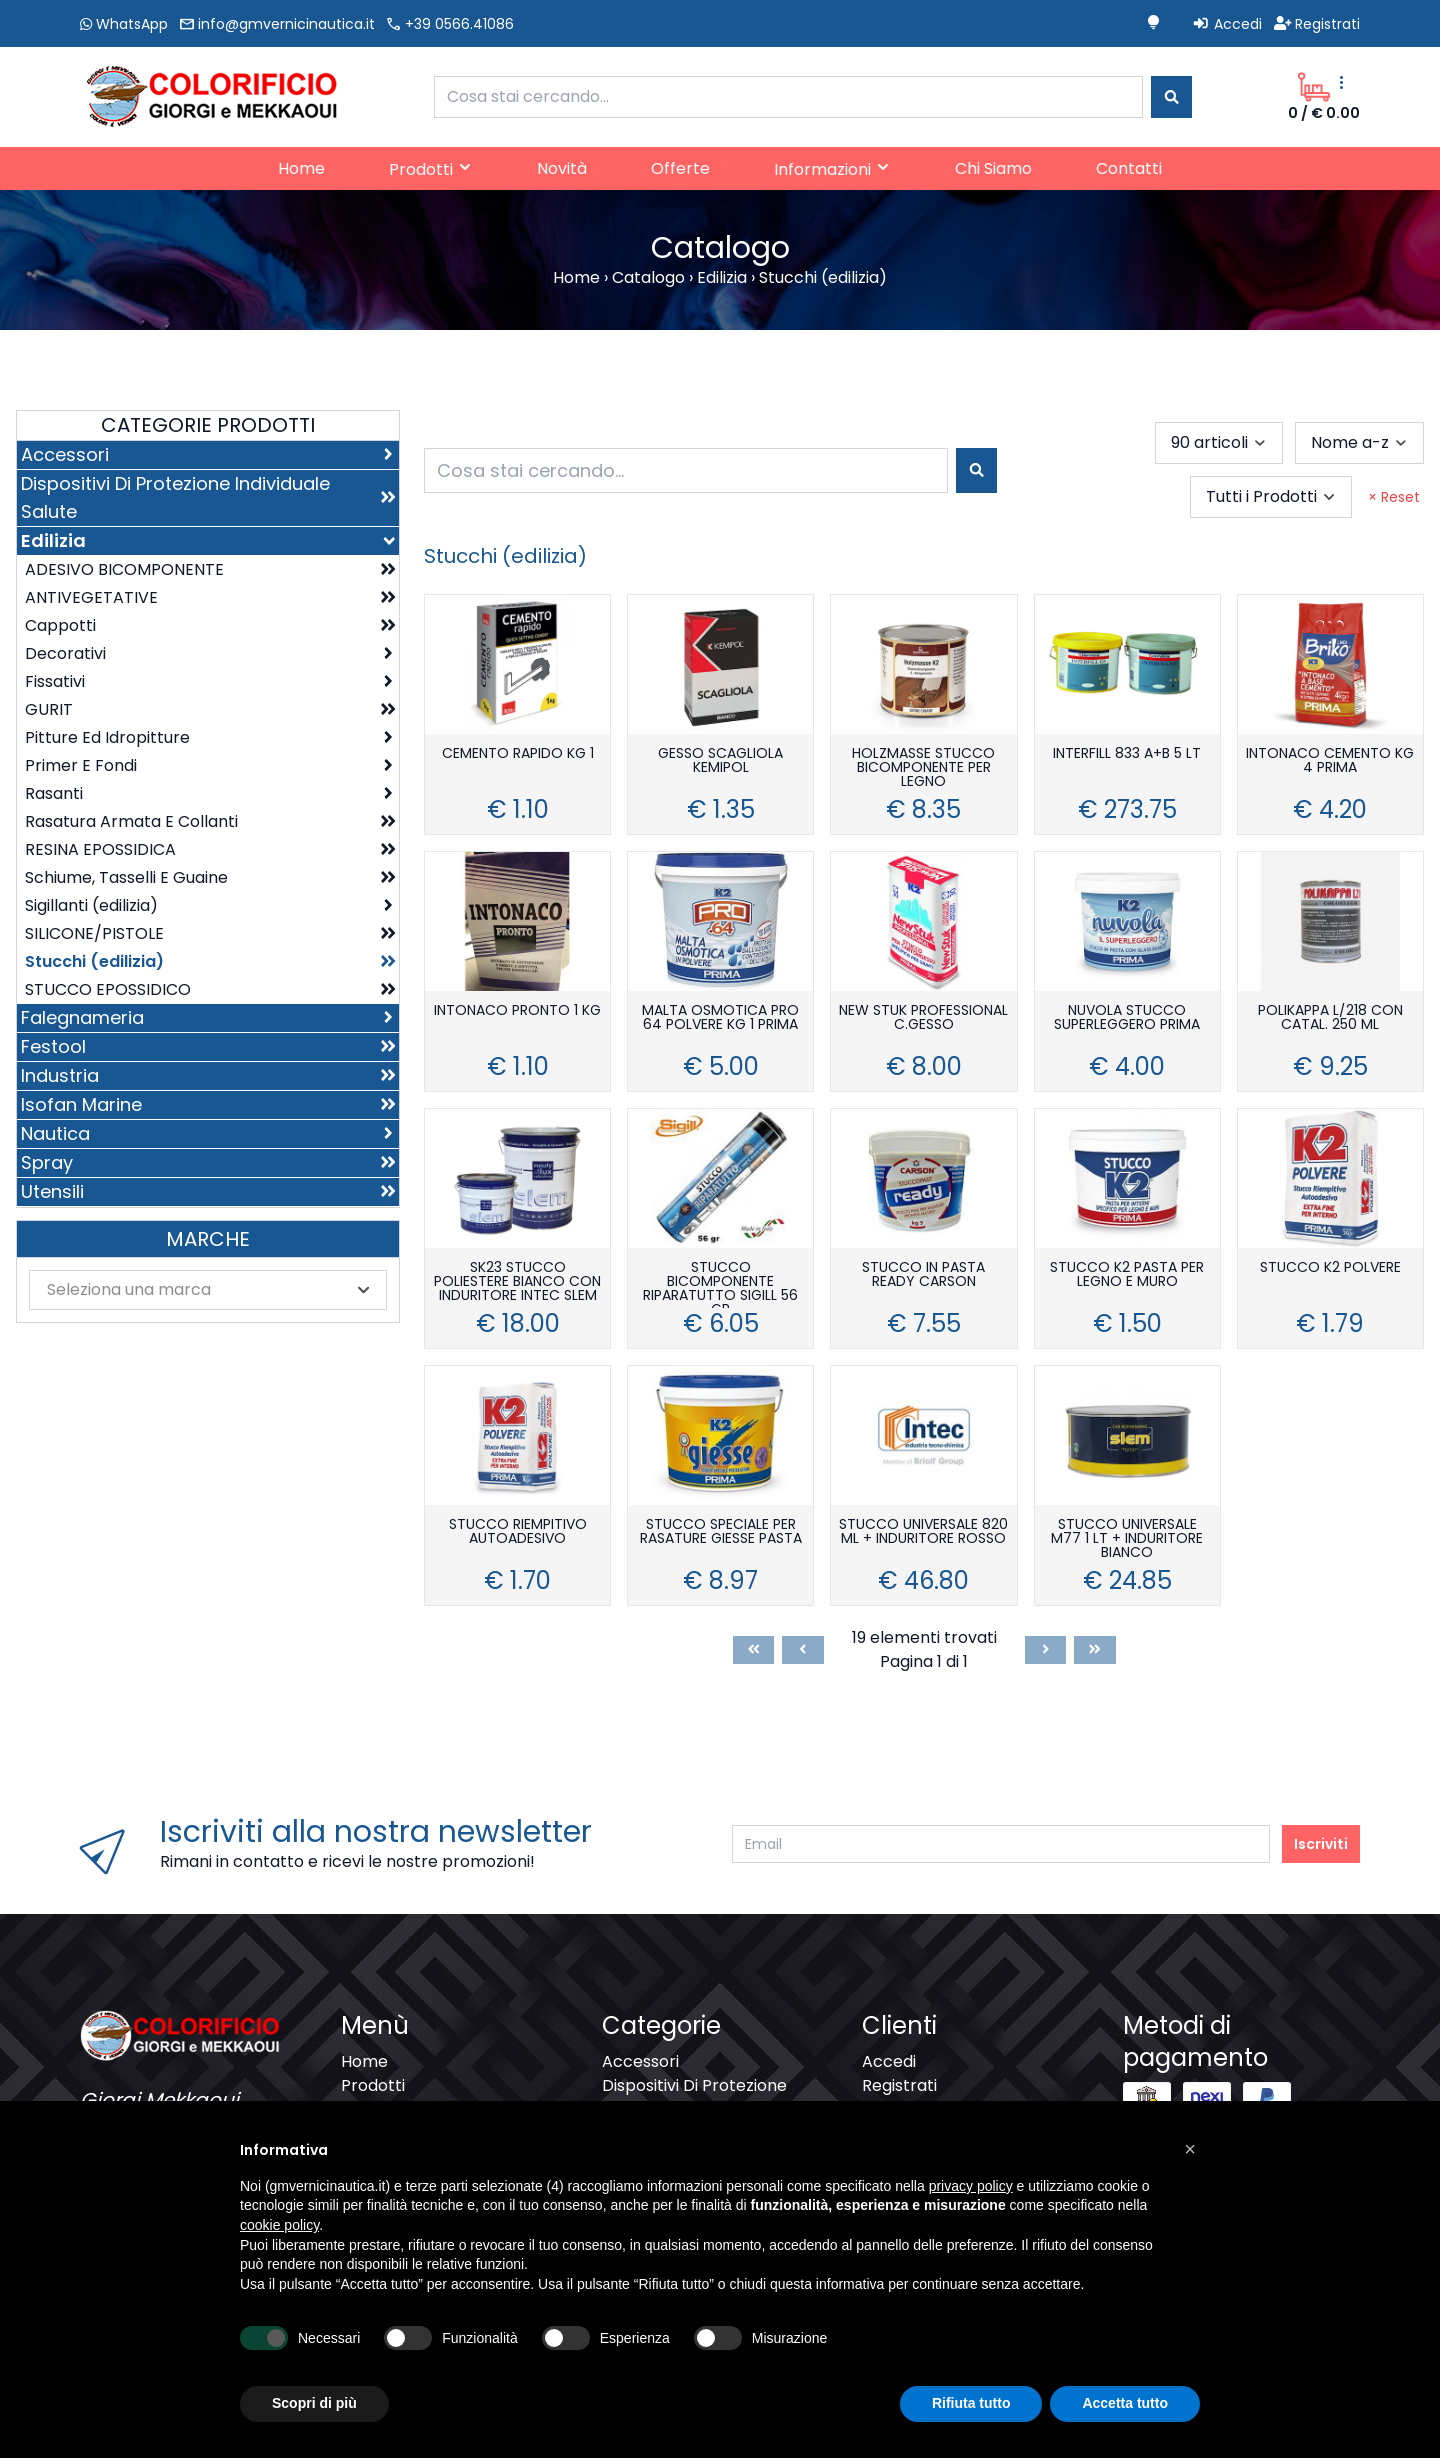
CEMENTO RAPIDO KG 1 (518, 754)
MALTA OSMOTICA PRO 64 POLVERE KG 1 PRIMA (720, 1018)
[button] (1190, 2149)
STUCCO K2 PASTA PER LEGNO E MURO (1127, 1275)
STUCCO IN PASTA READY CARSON (923, 1275)
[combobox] (788, 97)
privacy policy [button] (971, 2186)
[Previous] (803, 1650)
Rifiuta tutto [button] (971, 2403)
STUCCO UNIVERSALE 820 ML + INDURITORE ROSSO (923, 1532)
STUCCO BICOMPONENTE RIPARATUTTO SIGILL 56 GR (720, 1284)
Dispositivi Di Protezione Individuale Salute (694, 2097)
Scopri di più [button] (314, 2403)
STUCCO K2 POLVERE (1330, 1268)
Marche (208, 1239)
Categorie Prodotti (208, 425)
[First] (754, 1650)
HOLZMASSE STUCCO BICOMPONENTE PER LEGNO (923, 768)
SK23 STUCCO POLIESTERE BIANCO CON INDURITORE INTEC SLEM (517, 1282)
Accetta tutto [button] (1125, 2403)
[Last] (1095, 1650)
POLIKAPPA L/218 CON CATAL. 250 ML (1330, 1018)
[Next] (1046, 1650)
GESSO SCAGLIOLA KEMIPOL (720, 761)
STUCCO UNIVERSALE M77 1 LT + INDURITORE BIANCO (1127, 1539)
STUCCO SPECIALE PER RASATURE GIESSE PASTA (721, 1532)
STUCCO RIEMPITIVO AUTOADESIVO (518, 1532)
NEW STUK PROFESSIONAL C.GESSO (923, 1018)
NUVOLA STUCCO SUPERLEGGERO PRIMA (1127, 1018)
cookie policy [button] (279, 2225)
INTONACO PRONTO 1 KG (517, 1011)
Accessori (640, 2061)
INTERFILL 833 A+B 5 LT (1127, 754)
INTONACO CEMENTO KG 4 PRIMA (1330, 761)
